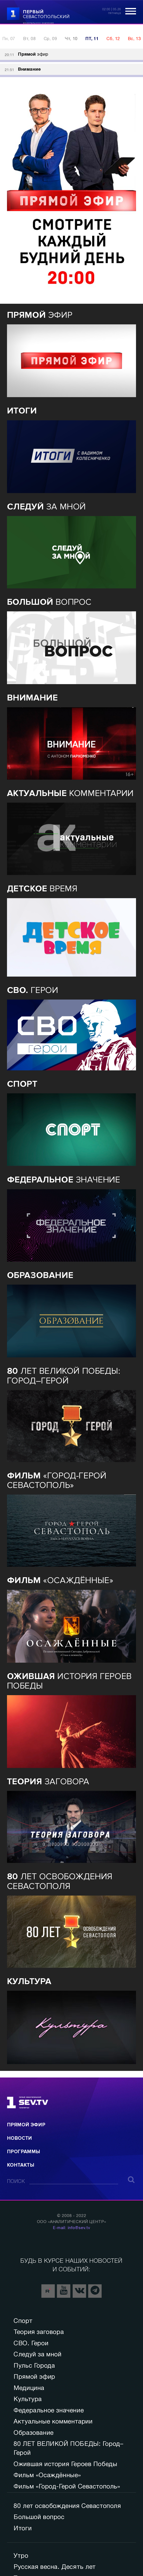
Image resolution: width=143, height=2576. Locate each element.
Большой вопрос (39, 2517)
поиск (16, 2181)
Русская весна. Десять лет (55, 2567)
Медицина (29, 2388)
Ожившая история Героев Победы (65, 2464)
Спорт (23, 2321)
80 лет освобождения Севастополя (67, 2506)
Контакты (20, 2165)
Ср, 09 (50, 39)
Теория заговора (39, 2332)
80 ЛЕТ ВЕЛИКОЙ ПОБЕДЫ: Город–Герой (68, 2448)
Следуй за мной (37, 2354)
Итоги (23, 2528)
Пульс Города (34, 2366)
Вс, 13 (134, 39)
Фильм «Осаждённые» (47, 2475)
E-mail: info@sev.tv (71, 2228)
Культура (28, 2399)
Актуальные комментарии (53, 2422)
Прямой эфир (26, 2125)
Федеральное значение (49, 2411)
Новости (19, 2138)
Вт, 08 (29, 39)
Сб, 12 (113, 39)
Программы (23, 2152)
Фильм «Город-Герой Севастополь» (67, 2487)
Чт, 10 (71, 39)
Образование (34, 2433)
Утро (21, 2556)
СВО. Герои (31, 2343)
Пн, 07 (8, 39)
